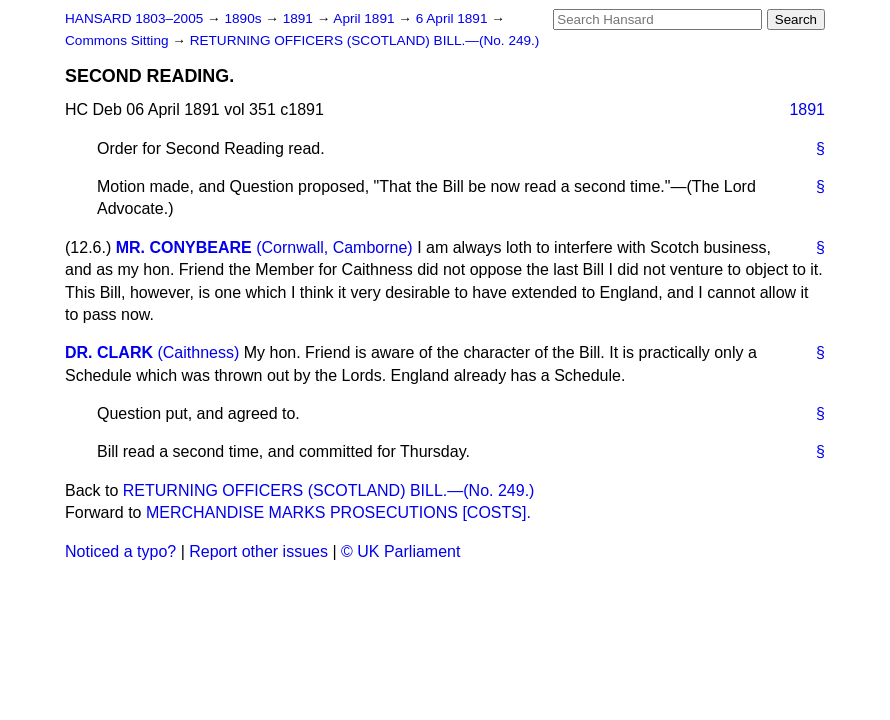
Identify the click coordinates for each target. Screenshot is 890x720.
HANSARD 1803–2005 (134, 18)
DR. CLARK (109, 352)
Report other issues (258, 551)
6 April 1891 (454, 18)
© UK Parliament (400, 551)
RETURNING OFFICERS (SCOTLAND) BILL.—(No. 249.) (365, 40)
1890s (244, 18)
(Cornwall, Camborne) (334, 247)
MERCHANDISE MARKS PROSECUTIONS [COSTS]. (338, 512)
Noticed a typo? (120, 551)
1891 (300, 18)
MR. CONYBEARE (184, 247)
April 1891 (365, 18)
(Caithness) (198, 352)
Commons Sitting (118, 40)
